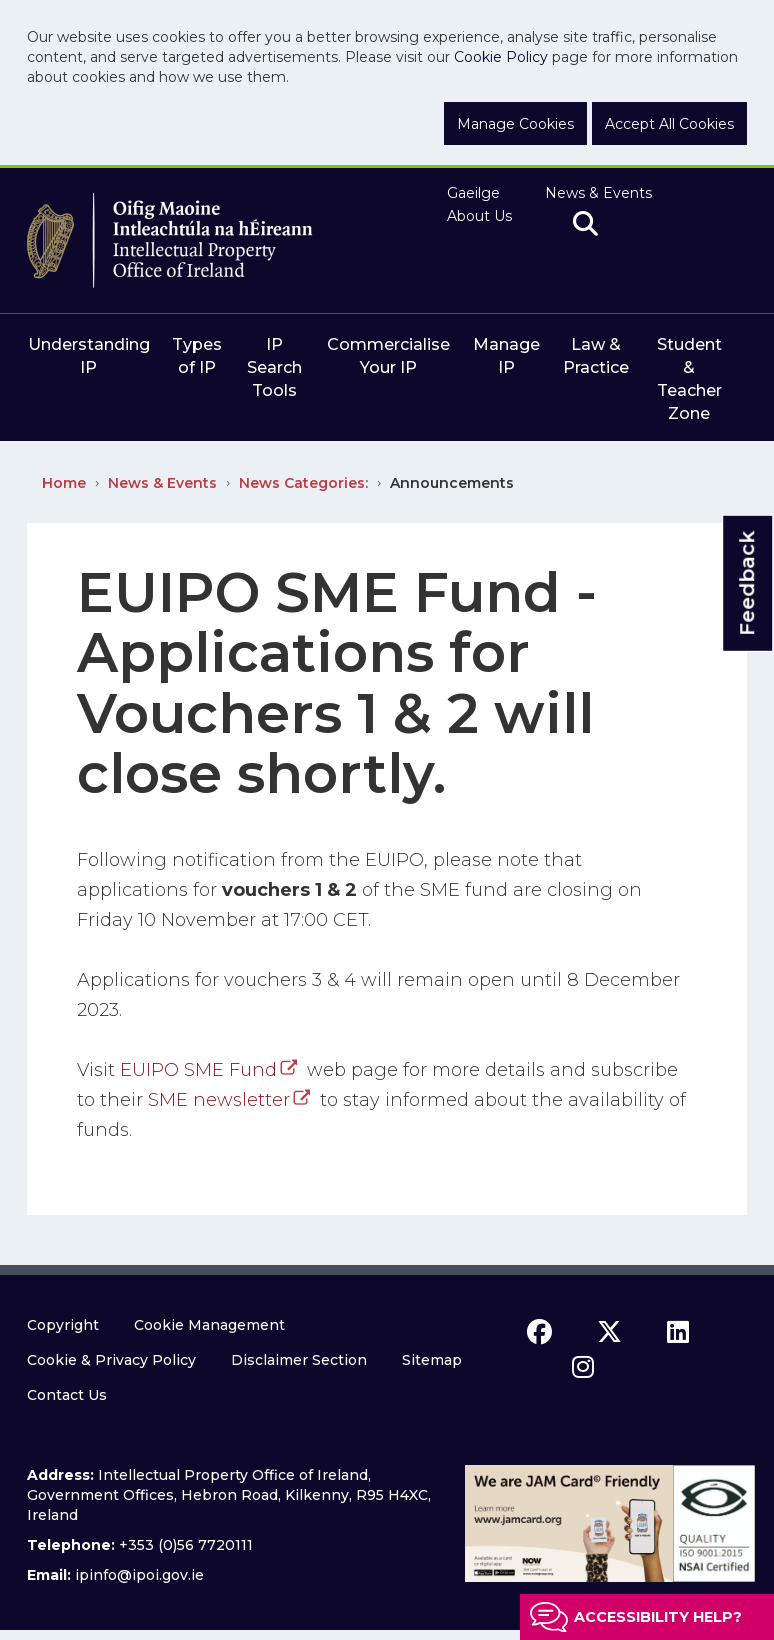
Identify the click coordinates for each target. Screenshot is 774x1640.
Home (64, 483)
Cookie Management (209, 1325)
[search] (585, 225)
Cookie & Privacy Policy (111, 1360)
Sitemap (432, 1360)
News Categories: (303, 483)
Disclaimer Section (299, 1360)
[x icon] (609, 1332)
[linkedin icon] (678, 1332)
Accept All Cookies (669, 124)
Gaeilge (473, 193)
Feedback (747, 582)
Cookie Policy (501, 57)
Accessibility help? (658, 1617)
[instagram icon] (583, 1367)
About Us (479, 216)
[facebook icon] (539, 1332)
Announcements (452, 483)
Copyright (63, 1325)
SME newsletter (219, 1100)
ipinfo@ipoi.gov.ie (139, 1575)
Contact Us (67, 1395)
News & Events (598, 193)
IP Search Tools (274, 367)
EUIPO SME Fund (198, 1070)
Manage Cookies (515, 124)
